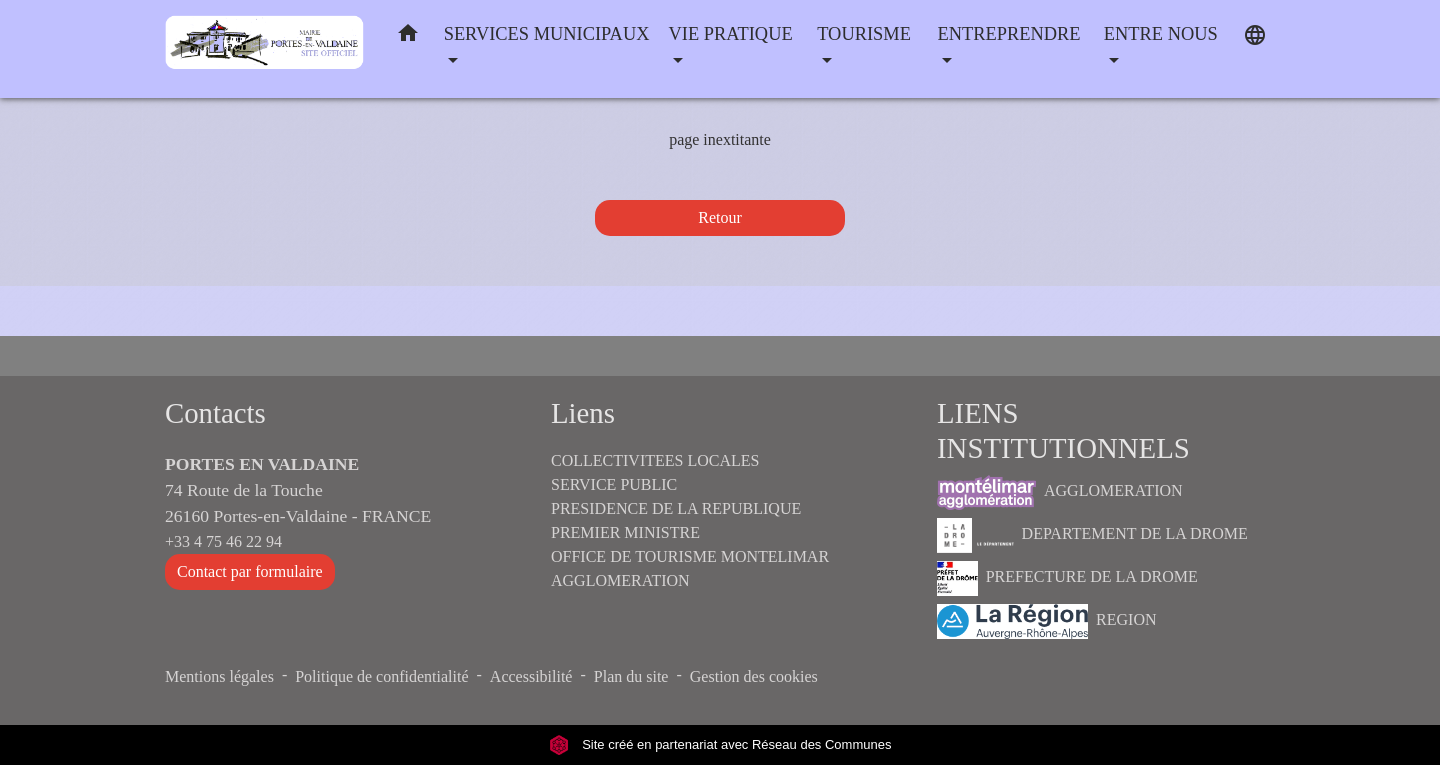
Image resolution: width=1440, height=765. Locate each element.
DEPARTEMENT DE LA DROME (1092, 535)
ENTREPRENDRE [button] (1009, 34)
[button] (408, 37)
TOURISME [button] (864, 34)
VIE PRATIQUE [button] (731, 34)
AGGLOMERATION (1060, 492)
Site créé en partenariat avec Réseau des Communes (720, 744)
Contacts (215, 413)
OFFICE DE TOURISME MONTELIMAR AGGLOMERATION (690, 568)
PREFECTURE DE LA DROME (1067, 578)
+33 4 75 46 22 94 (223, 541)
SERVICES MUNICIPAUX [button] (547, 34)
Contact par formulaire (250, 571)
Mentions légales (219, 676)
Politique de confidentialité (381, 676)
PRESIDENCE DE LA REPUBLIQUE (676, 508)
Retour (720, 217)
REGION (1047, 621)
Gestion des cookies (754, 676)
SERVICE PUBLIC (614, 484)
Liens (583, 413)
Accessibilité (531, 676)
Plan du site (631, 676)
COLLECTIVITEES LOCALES (655, 460)
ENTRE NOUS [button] (1161, 34)
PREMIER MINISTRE (625, 532)
